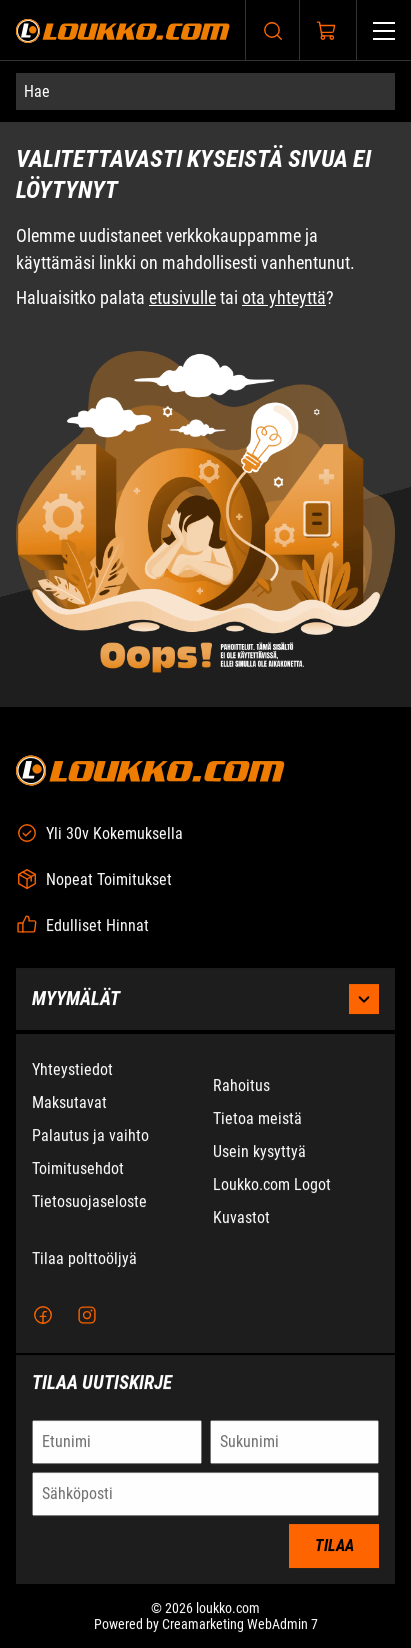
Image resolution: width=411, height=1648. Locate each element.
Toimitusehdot (78, 1170)
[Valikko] (384, 30)
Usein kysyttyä (259, 1153)
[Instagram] (87, 1317)
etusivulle (182, 298)
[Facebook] (43, 1317)
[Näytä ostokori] (327, 31)
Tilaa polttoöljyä (84, 1260)
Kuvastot (241, 1219)
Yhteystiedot (72, 1071)
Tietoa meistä (257, 1120)
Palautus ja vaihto (90, 1137)
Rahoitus (241, 1087)
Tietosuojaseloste (89, 1203)
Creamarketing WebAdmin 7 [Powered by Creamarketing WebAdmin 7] (240, 1626)
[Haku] (273, 30)
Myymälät (205, 1001)
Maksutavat (69, 1104)
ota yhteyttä (284, 298)
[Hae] (205, 91)
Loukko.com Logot (272, 1186)
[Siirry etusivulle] (123, 30)
